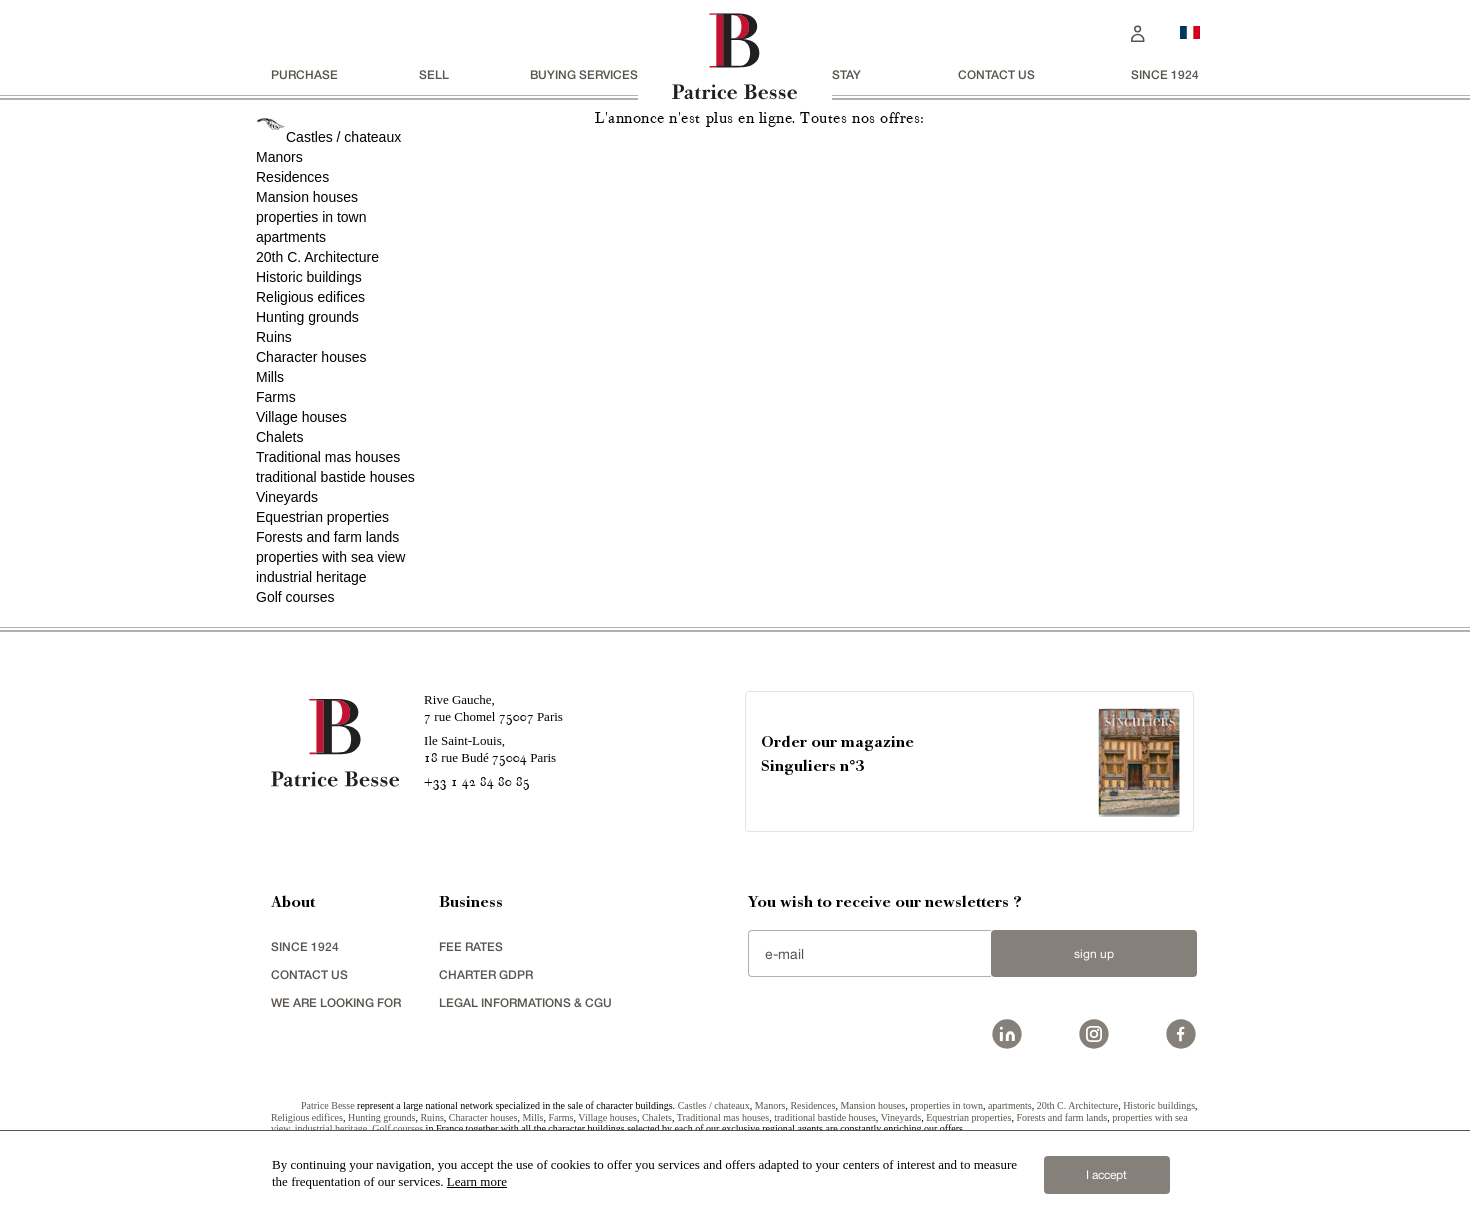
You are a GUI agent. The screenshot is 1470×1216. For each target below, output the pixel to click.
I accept (1106, 1175)
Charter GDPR (486, 974)
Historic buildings (309, 277)
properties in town (311, 217)
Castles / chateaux (343, 137)
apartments (291, 237)
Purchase (304, 74)
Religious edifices (310, 297)
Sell (434, 74)
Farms (276, 397)
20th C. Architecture (317, 257)
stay (846, 74)
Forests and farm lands (327, 537)
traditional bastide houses (335, 477)
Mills (270, 377)
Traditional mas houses (328, 457)
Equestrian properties (322, 517)
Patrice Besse (328, 1105)
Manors (279, 157)
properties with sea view (330, 557)
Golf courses (295, 597)
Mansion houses (307, 197)
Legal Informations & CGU (525, 1002)
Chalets (279, 437)
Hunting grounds (307, 317)
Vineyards (287, 497)
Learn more (477, 1181)
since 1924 (1165, 74)
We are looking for (336, 1002)
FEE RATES (471, 946)
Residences (292, 177)
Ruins (274, 337)
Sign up (1094, 954)
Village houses (301, 417)
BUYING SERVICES (584, 74)
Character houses (311, 357)
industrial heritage (311, 577)
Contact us (996, 74)
